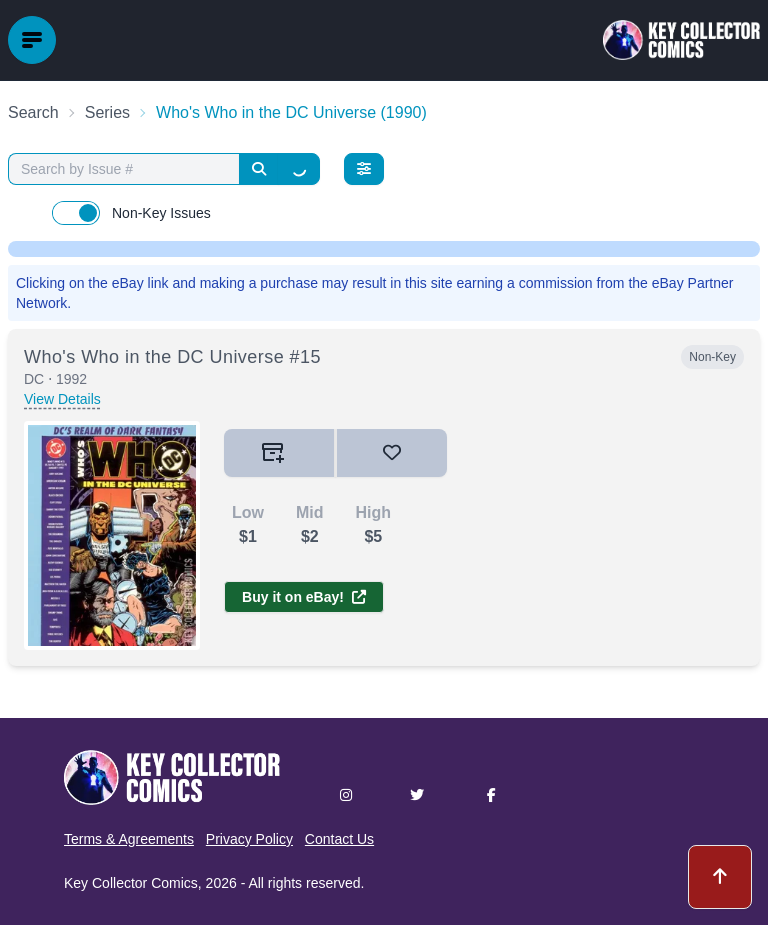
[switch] (76, 213)
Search (33, 112)
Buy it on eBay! (304, 597)
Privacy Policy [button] (249, 839)
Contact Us (339, 839)
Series (107, 112)
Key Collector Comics (131, 883)
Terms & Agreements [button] (129, 839)
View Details (62, 399)
